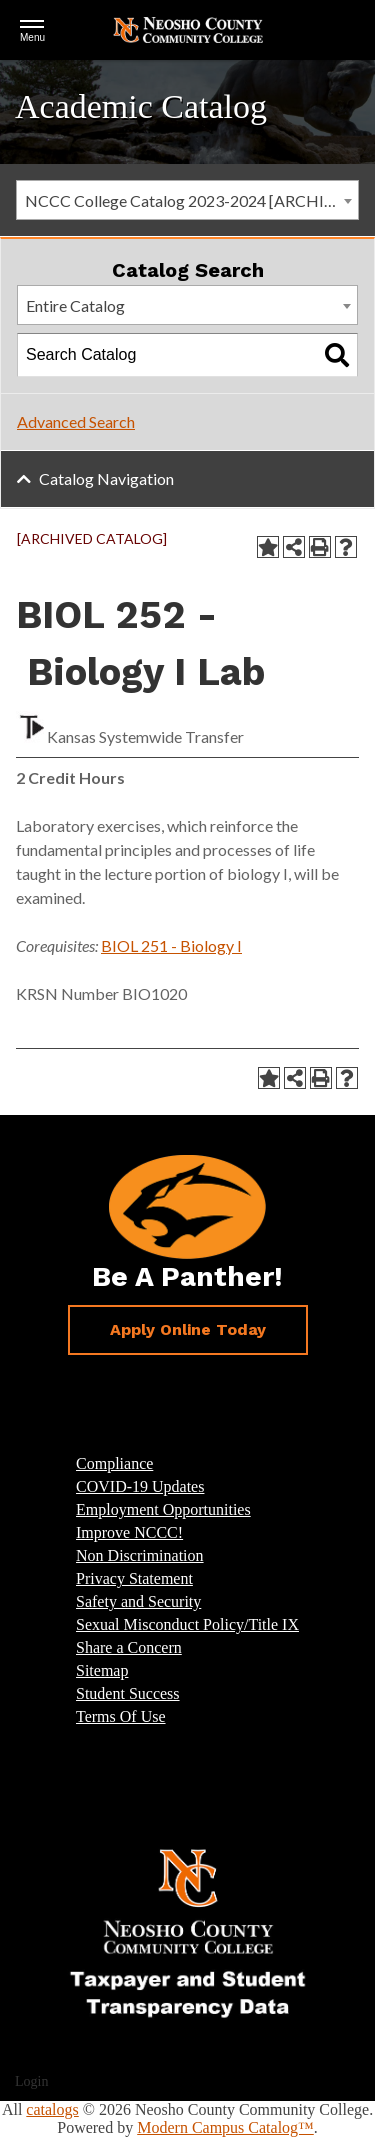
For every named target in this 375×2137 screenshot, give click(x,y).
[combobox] (187, 200)
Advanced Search (76, 421)
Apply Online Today (188, 1329)
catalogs (52, 2109)
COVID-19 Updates (140, 1486)
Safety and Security (138, 1601)
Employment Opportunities (163, 1509)
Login (31, 2081)
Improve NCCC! (129, 1532)
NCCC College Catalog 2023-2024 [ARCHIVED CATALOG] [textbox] (191, 200)
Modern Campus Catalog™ (225, 2127)
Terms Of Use (121, 1716)
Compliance (114, 1463)
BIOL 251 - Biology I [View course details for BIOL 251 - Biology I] (171, 945)
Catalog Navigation (106, 478)
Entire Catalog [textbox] (75, 305)
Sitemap (102, 1670)
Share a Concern (129, 1647)
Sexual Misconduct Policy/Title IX (187, 1624)
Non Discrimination (140, 1555)
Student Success (128, 1693)
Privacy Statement (134, 1578)
